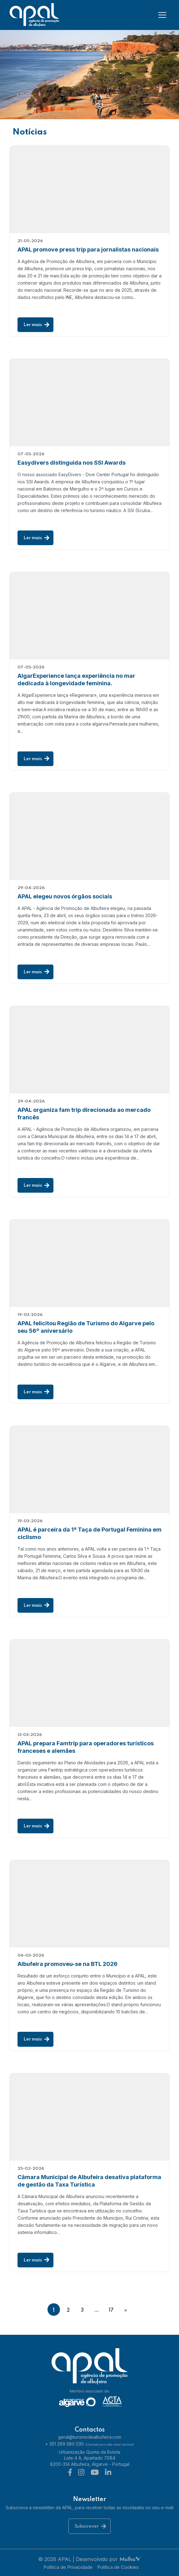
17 (111, 2309)
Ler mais (36, 324)
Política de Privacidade (67, 2566)
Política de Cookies (118, 2566)
